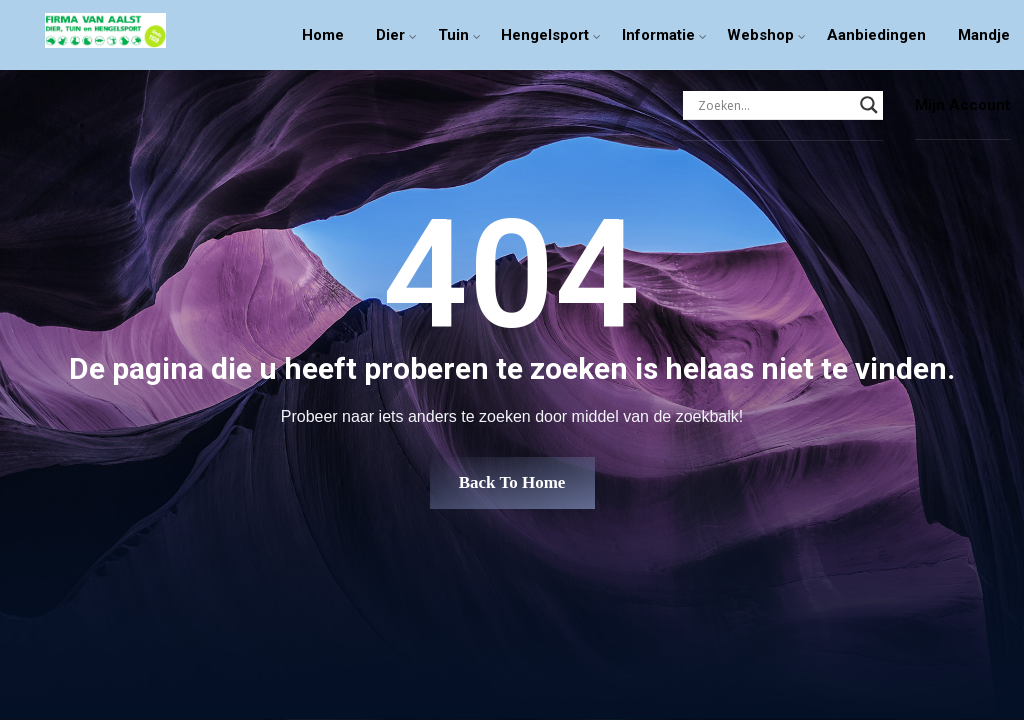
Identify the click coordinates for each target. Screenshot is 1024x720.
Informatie (658, 35)
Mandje (984, 35)
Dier (390, 35)
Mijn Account (962, 105)
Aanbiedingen (876, 35)
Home (323, 35)
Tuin (453, 35)
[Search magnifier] (869, 105)
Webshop (760, 35)
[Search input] (774, 105)
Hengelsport (545, 35)
